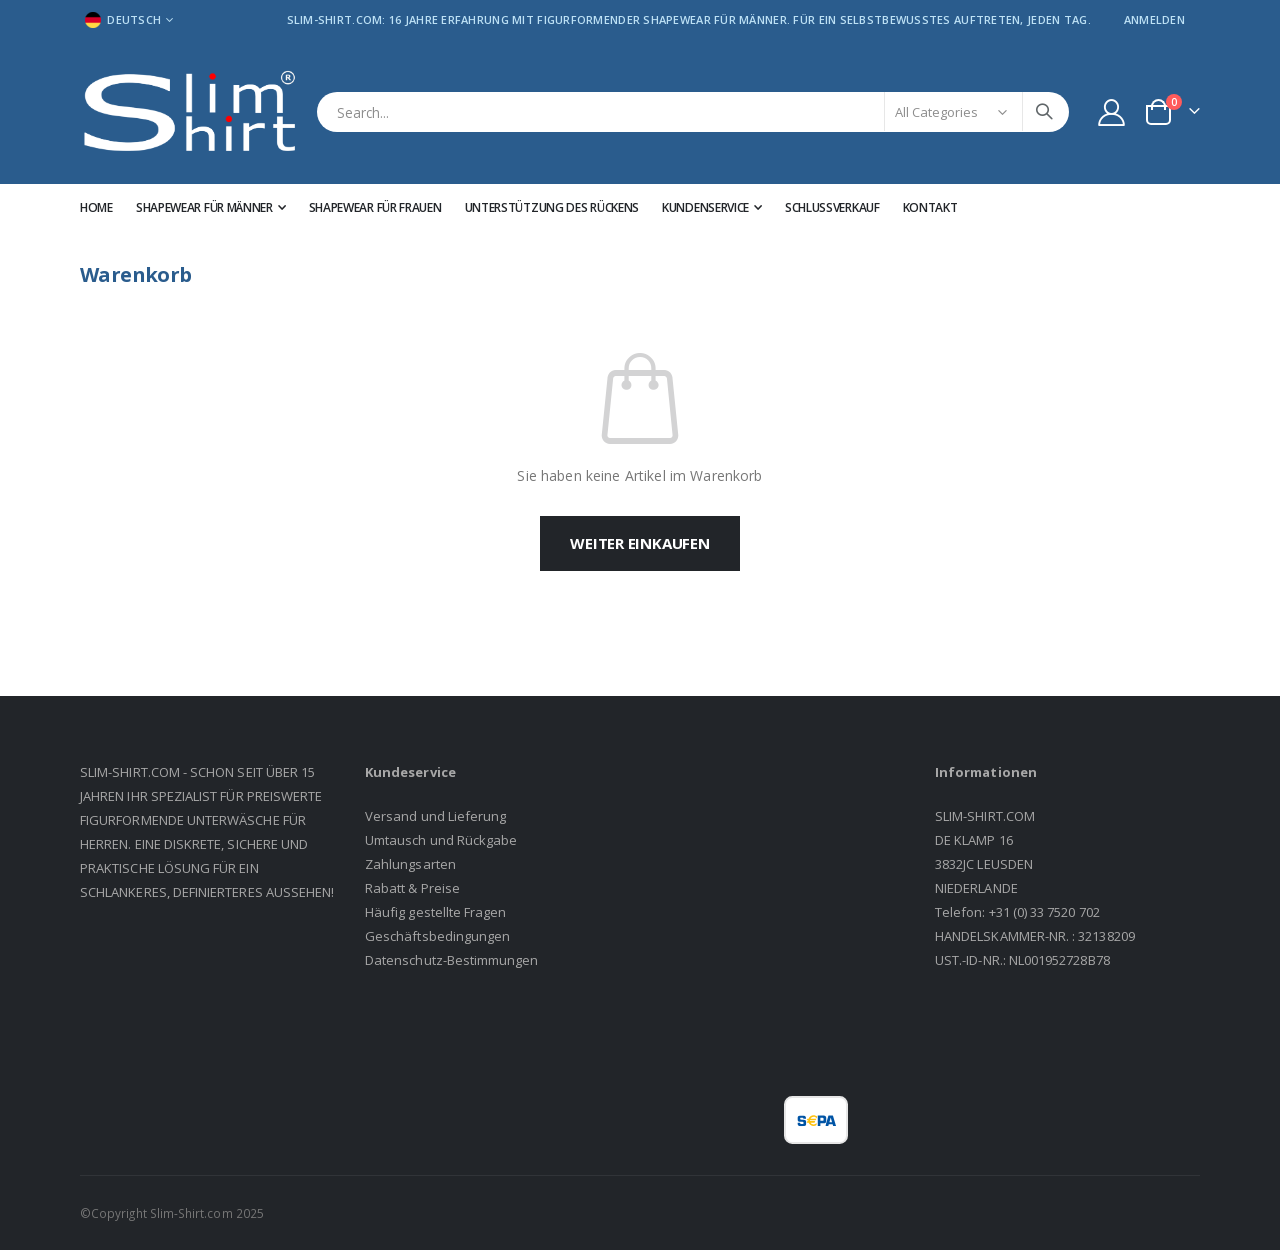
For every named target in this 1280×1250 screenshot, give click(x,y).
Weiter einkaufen (639, 543)
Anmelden (1154, 19)
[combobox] (693, 112)
